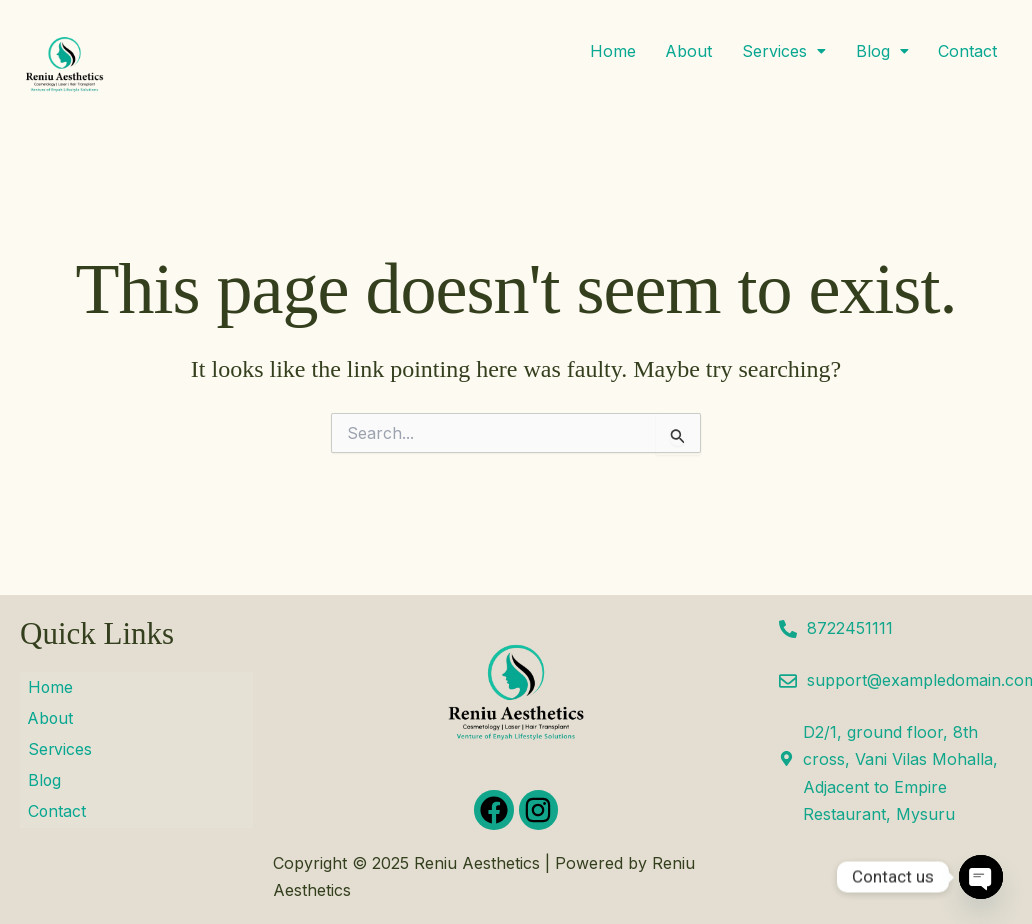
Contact (967, 52)
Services (783, 52)
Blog (881, 52)
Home (611, 52)
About (687, 52)
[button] (783, 52)
